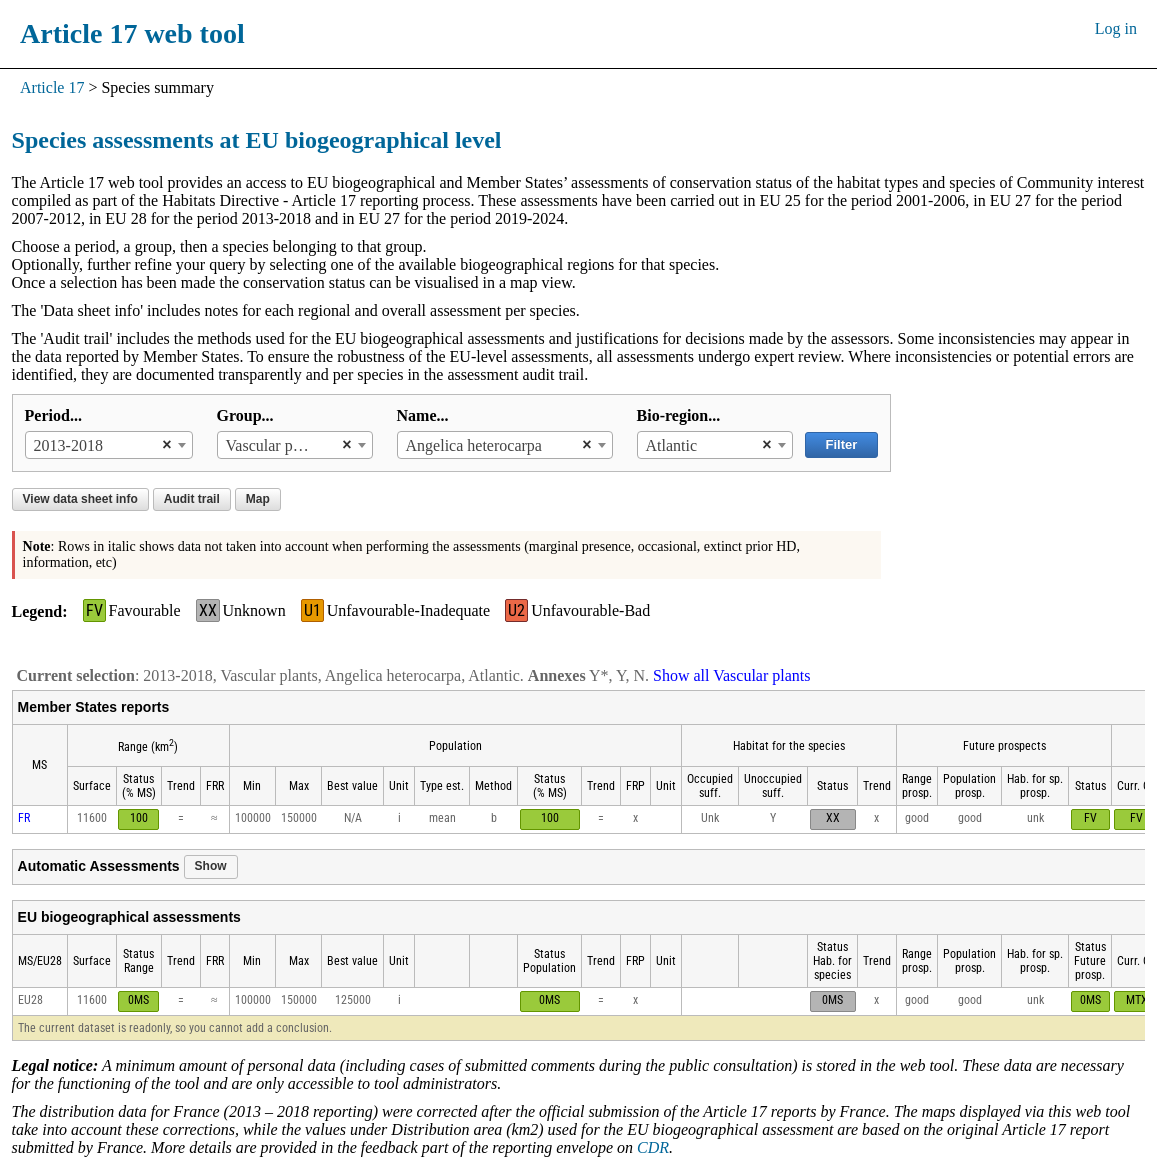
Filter (842, 444)
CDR (653, 1147)
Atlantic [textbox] (672, 445)
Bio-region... (679, 415)
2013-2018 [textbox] (68, 445)
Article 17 (52, 87)
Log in (1116, 28)
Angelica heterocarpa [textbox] (474, 445)
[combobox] (109, 445)
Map (258, 499)
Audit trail (192, 499)
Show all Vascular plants (731, 675)
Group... (245, 415)
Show (211, 866)
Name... (423, 415)
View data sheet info (80, 499)
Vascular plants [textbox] (274, 445)
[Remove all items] (161, 445)
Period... (53, 415)
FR (24, 818)
